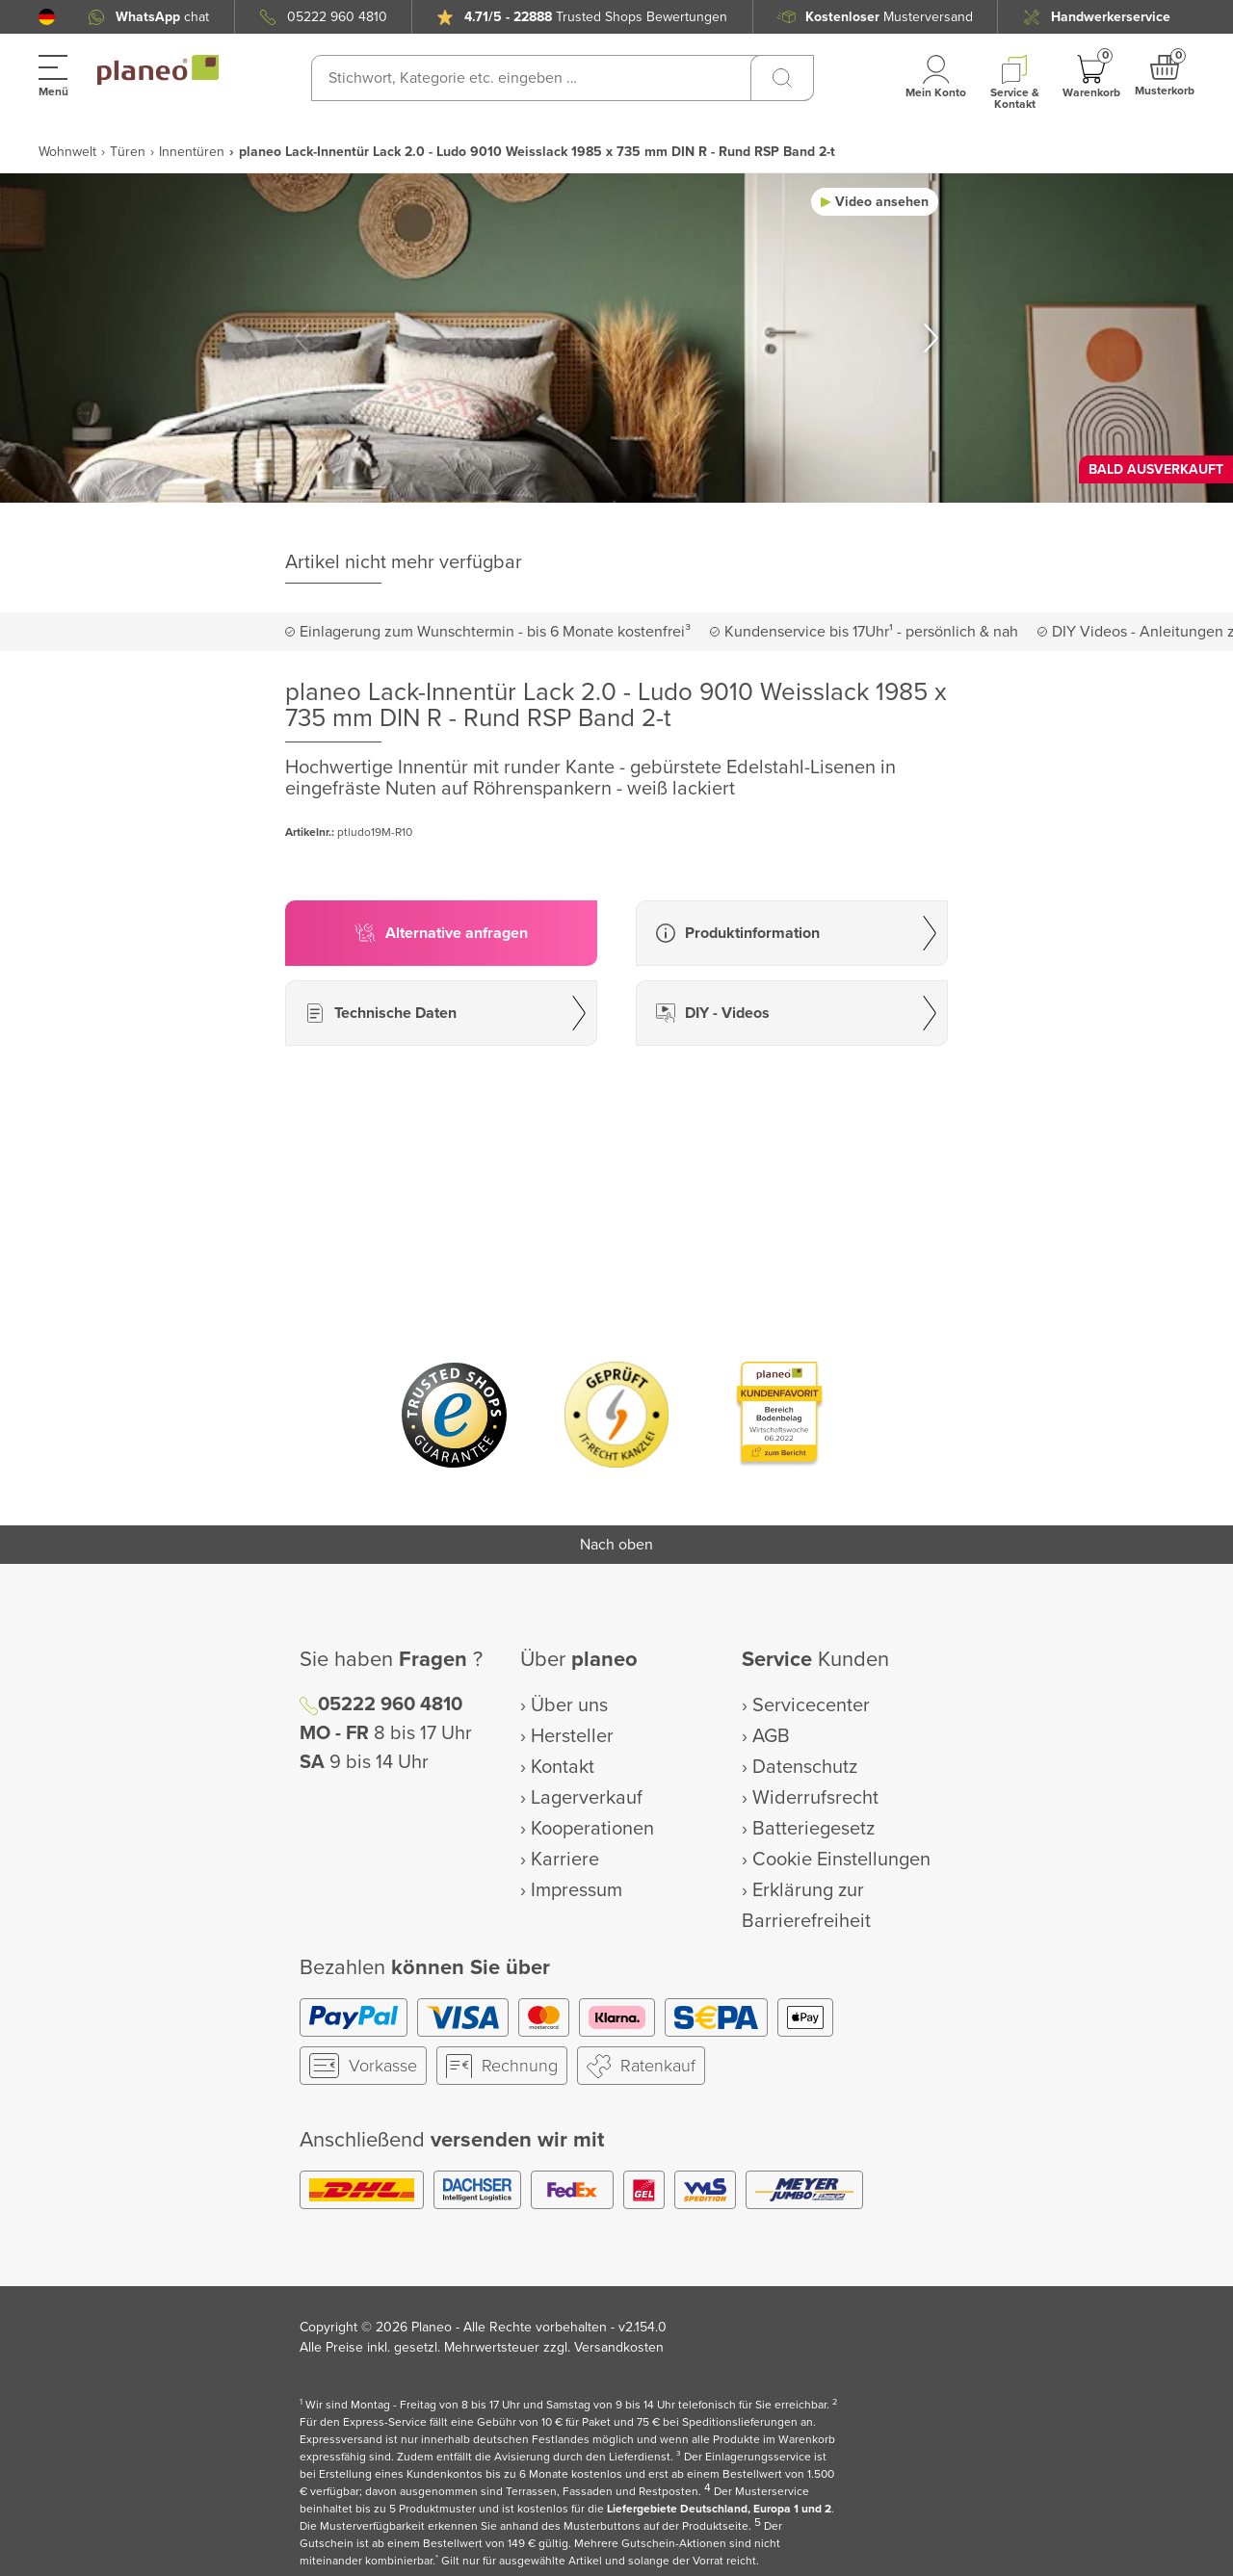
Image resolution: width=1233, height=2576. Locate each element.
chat (162, 17)
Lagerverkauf (587, 1797)
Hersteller (572, 1736)
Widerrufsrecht (815, 1797)
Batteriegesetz (813, 1828)
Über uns (569, 1705)
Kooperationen (592, 1828)
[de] (47, 17)
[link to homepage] (158, 70)
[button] (47, 17)
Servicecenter (811, 1705)
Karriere (565, 1859)
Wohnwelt (67, 151)
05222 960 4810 (337, 17)
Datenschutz (804, 1767)
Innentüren (191, 151)
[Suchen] (782, 78)
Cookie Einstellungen (841, 1859)
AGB (771, 1736)
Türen (127, 151)
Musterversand (889, 17)
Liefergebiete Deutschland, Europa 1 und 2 (719, 2509)
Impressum (576, 1890)
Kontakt (562, 1767)
